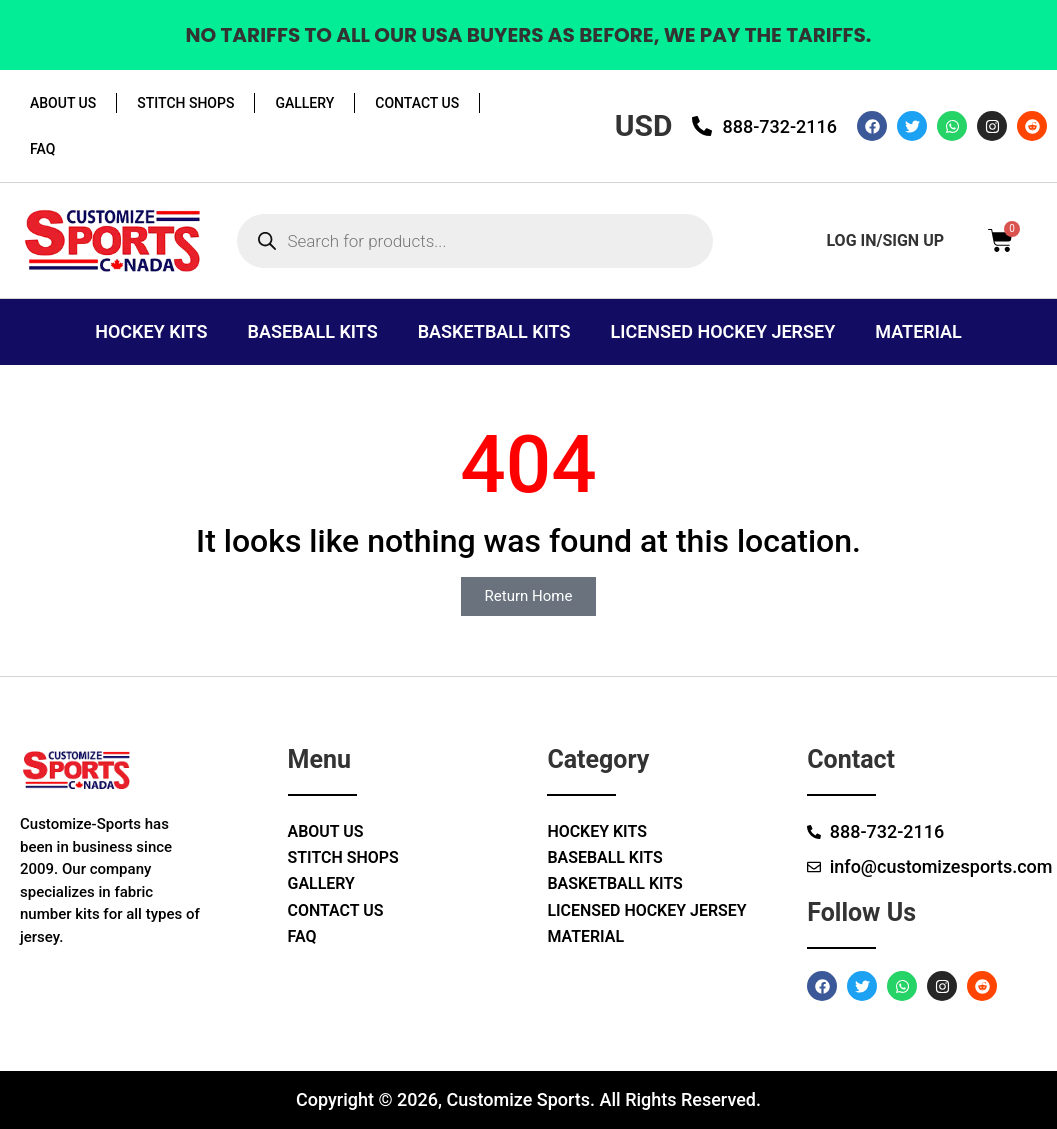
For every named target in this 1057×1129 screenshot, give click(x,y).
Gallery (304, 103)
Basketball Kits (494, 331)
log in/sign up (885, 240)
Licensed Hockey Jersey (723, 331)
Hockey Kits (151, 331)
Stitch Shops (185, 103)
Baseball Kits (312, 331)
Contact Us (417, 103)
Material (918, 331)
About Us (63, 103)
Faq (42, 149)
